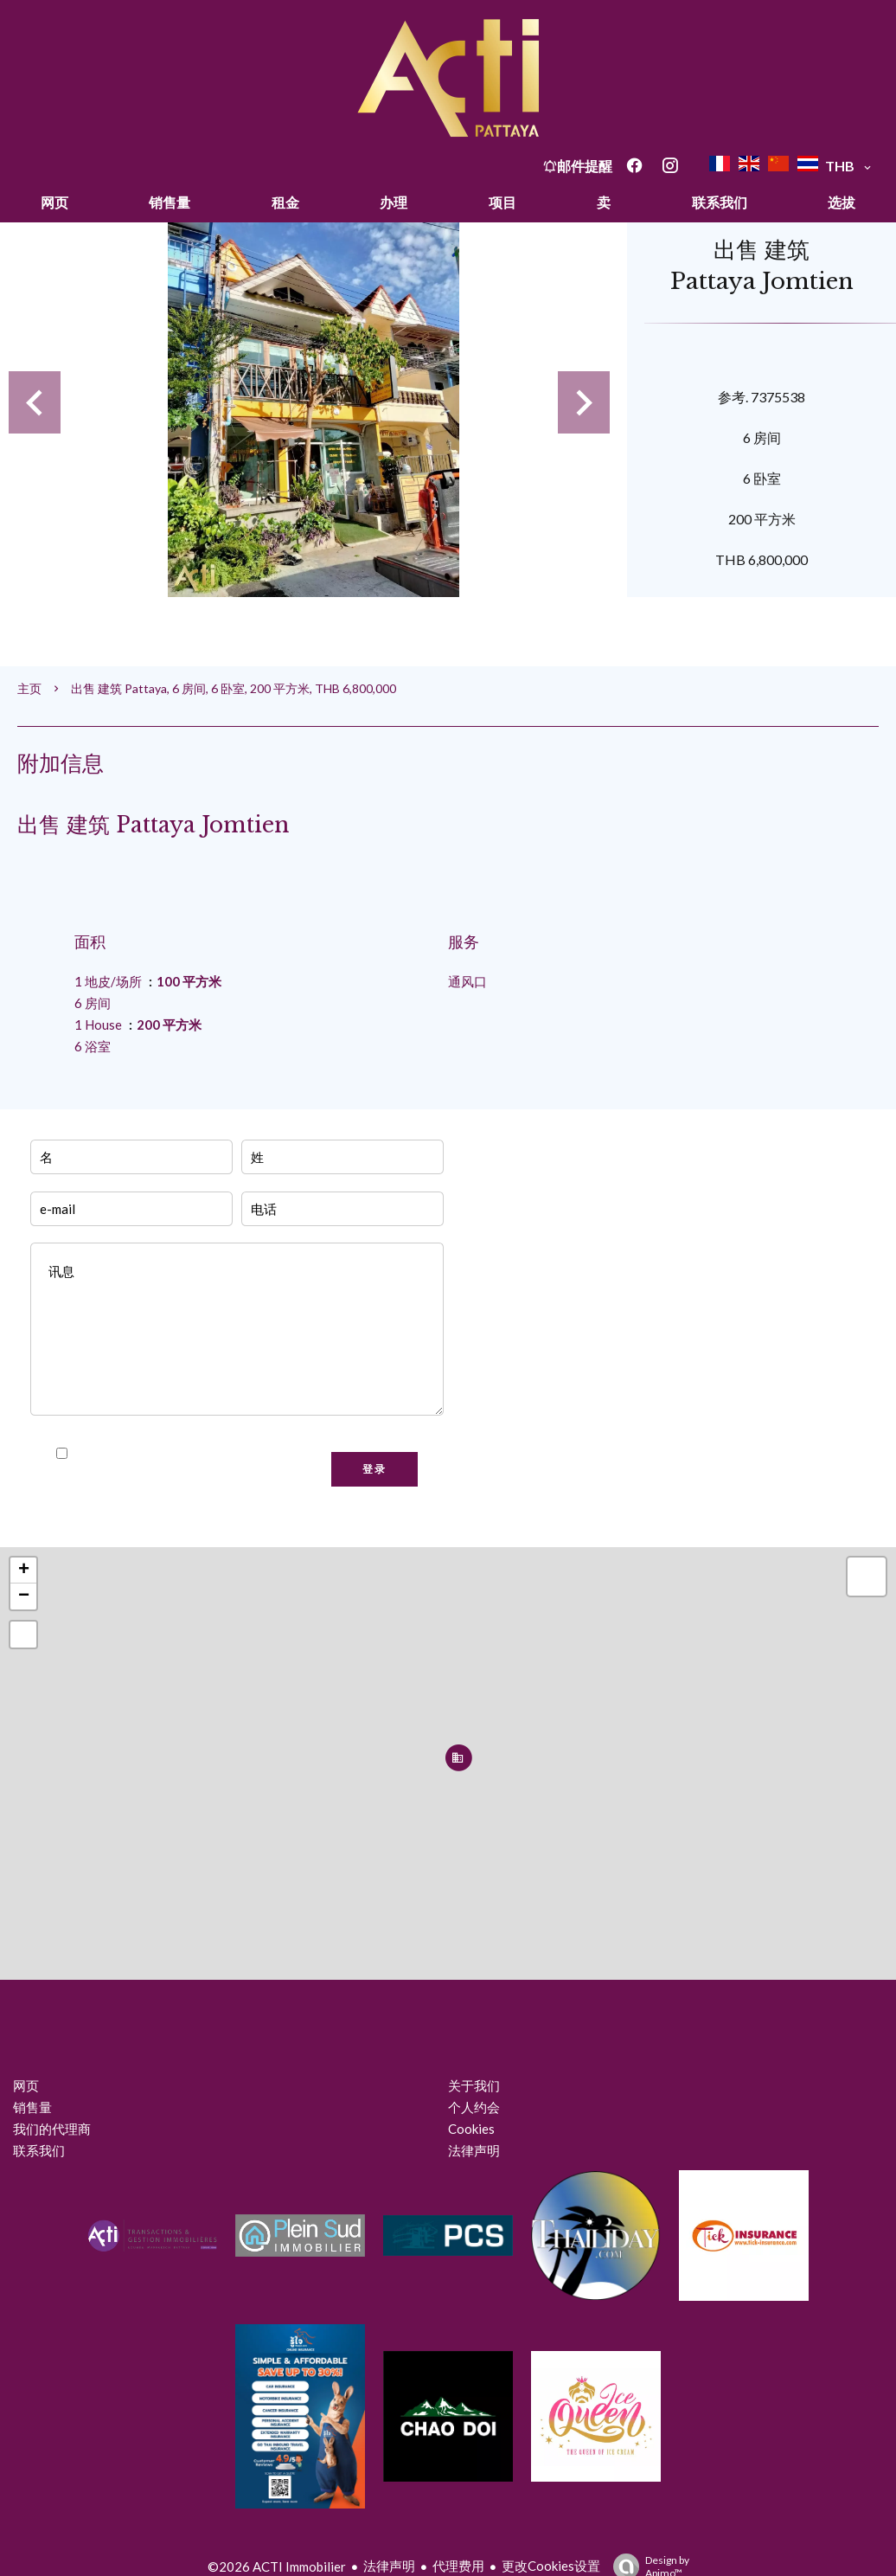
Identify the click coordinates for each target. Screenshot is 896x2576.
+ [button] (23, 1571)
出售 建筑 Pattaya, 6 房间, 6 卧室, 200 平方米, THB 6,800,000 (233, 688)
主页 (29, 688)
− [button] (23, 1596)
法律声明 (389, 2565)
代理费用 (458, 2565)
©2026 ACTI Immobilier (277, 2566)
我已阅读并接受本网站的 (173, 1453)
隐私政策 (245, 1453)
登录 (374, 1469)
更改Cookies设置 (551, 2565)
